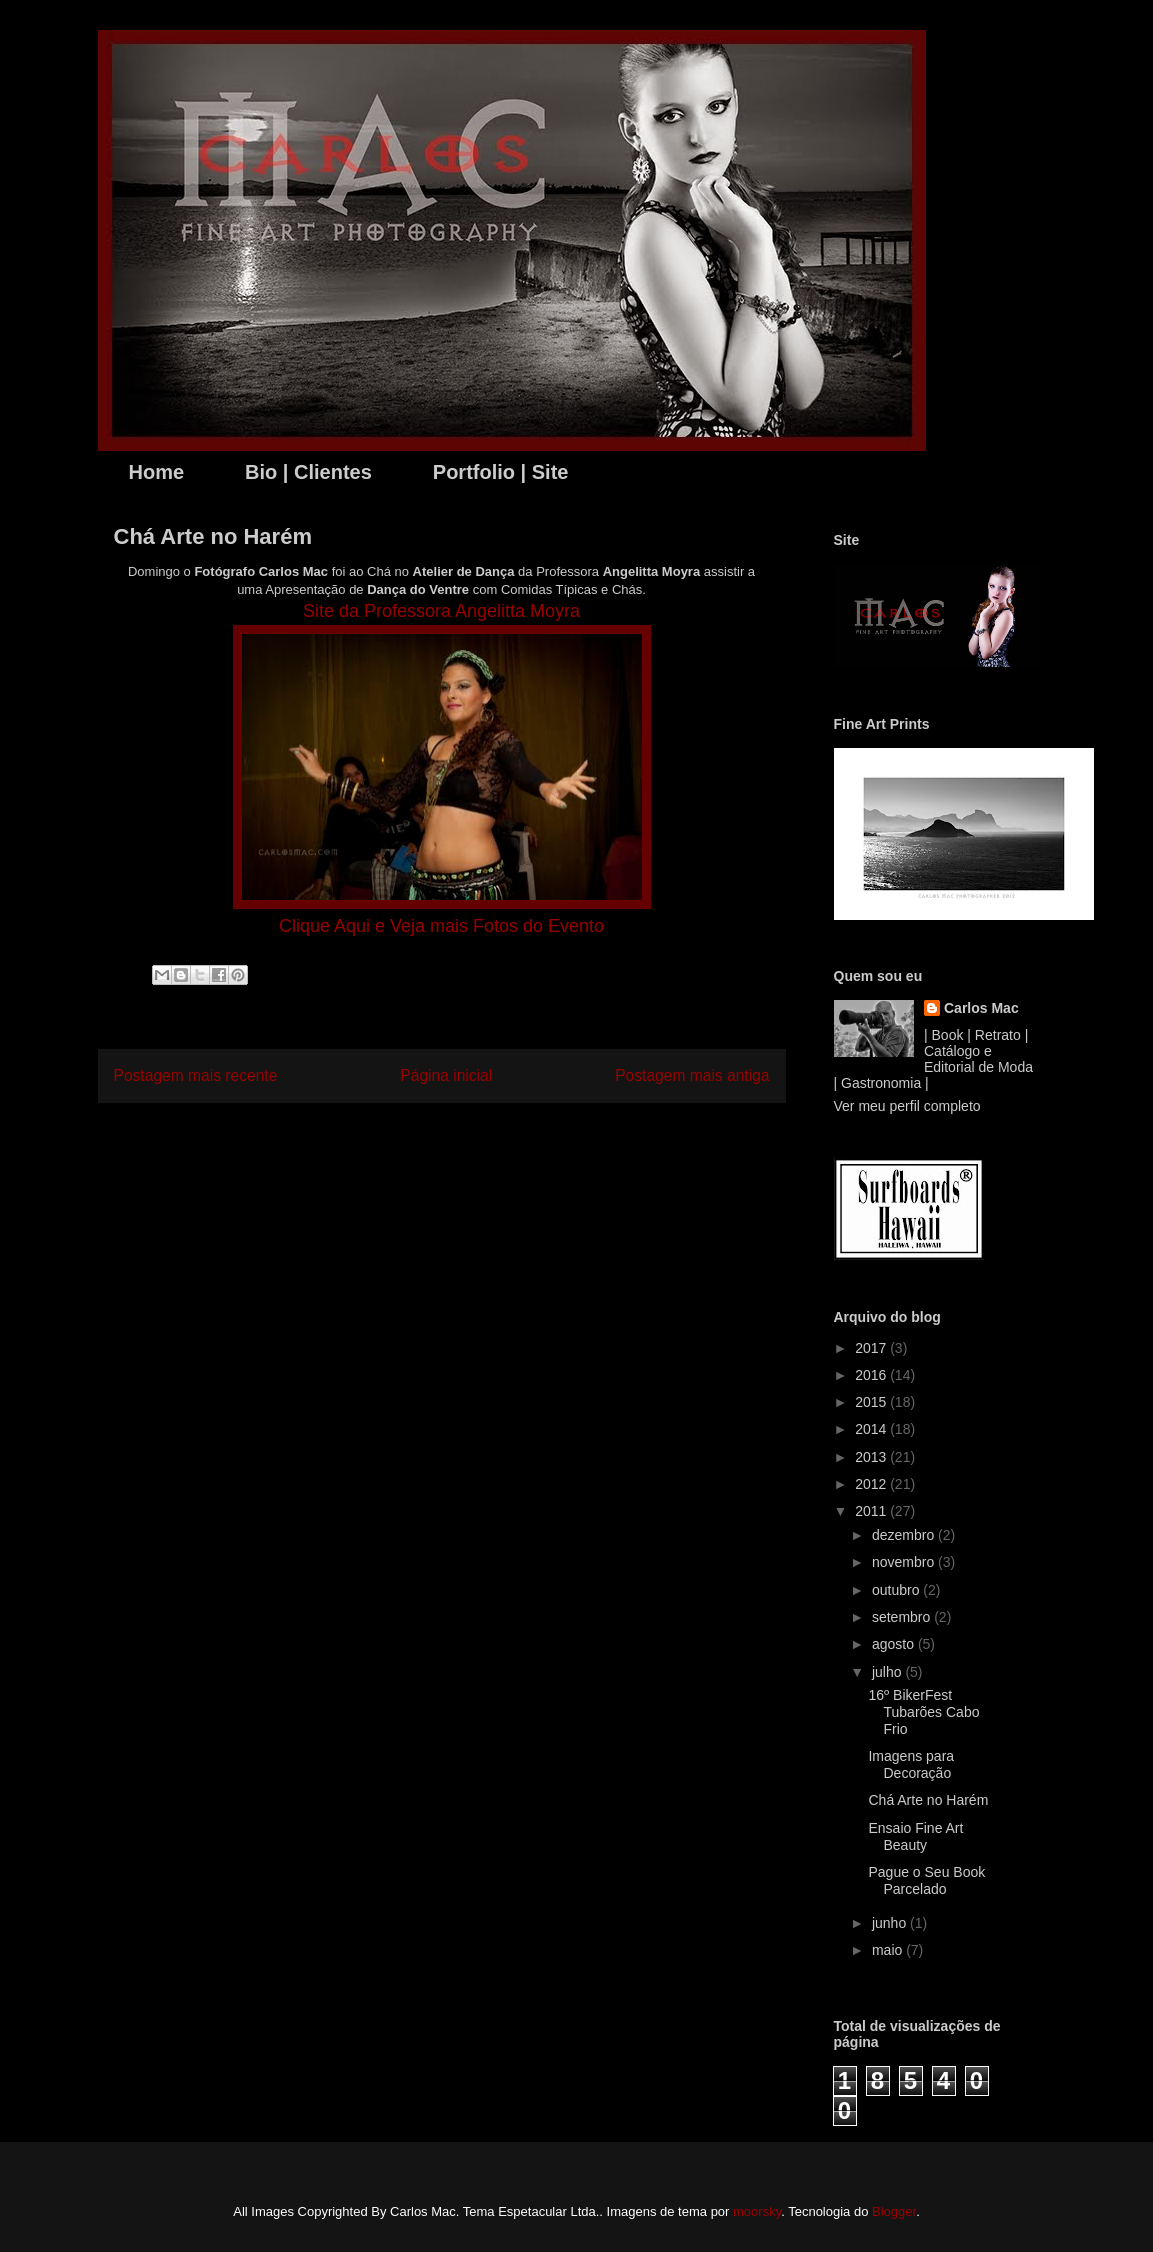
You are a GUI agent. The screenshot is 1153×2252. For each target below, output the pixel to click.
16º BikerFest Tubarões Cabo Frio (923, 1712)
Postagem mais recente (196, 1075)
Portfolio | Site (501, 472)
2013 (872, 1457)
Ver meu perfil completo (907, 1106)
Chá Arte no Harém (928, 1800)
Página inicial (446, 1075)
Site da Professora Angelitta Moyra (441, 611)
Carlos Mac (981, 1008)
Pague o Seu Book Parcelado (926, 1880)
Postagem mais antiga (692, 1075)
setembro (903, 1617)
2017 (872, 1348)
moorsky (757, 2211)
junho (891, 1923)
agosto (895, 1644)
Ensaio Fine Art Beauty (915, 1836)
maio (889, 1950)
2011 (872, 1511)
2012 (872, 1484)
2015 (872, 1402)
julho (888, 1672)
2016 (872, 1375)
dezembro (905, 1535)
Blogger (894, 2211)
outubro (897, 1590)
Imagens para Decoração (911, 1764)
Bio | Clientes (308, 472)
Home (157, 472)
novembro (905, 1562)
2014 (872, 1429)
